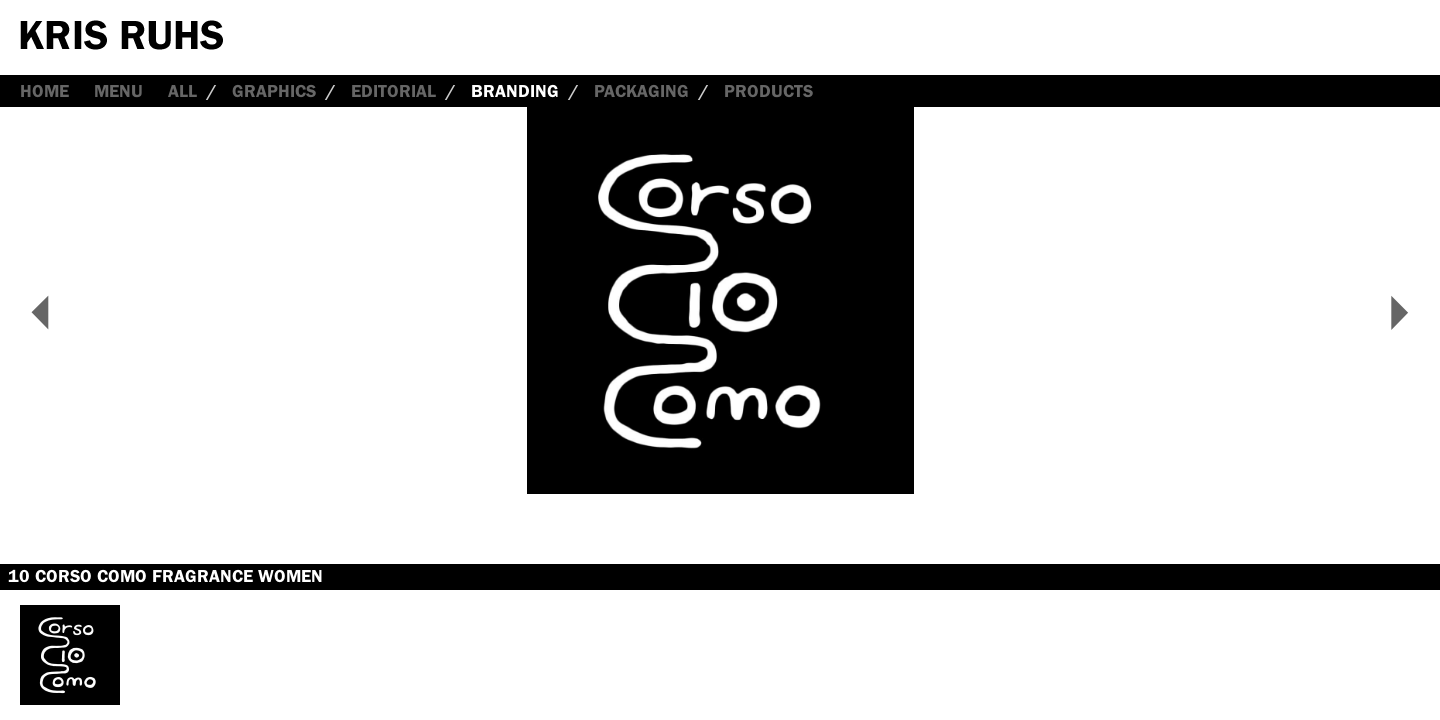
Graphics (274, 91)
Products (768, 91)
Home (44, 91)
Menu (118, 91)
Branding (515, 91)
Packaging (641, 91)
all (182, 91)
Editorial (393, 91)
